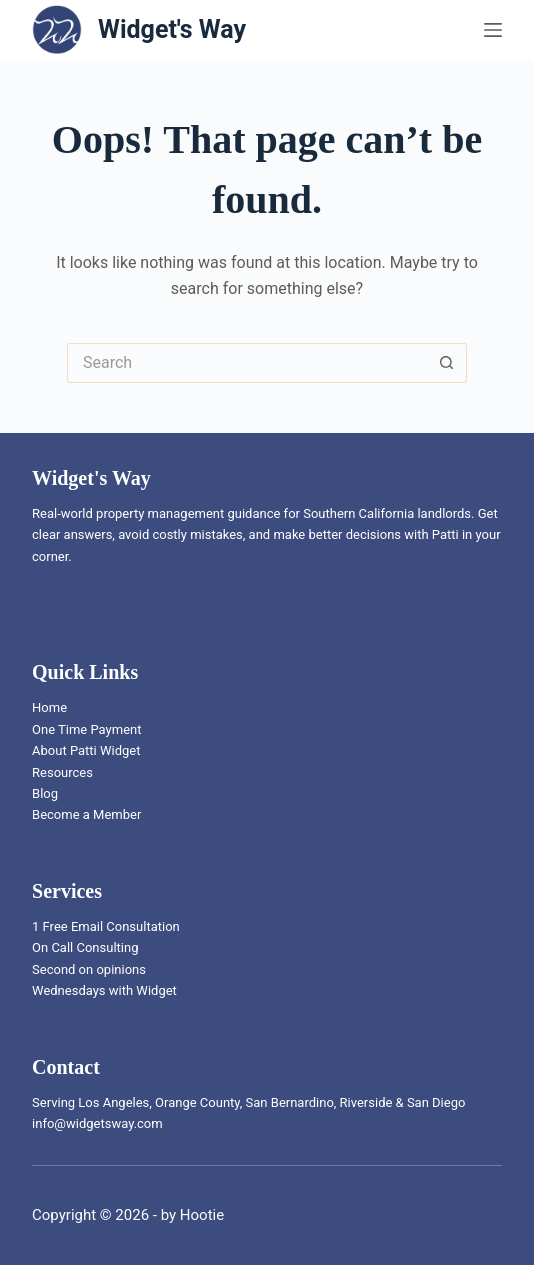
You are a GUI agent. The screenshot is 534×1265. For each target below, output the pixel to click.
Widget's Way (172, 29)
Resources (62, 772)
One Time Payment (86, 729)
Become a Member (86, 814)
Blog (45, 793)
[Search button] (447, 363)
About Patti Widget (86, 750)
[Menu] (493, 30)
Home (49, 707)
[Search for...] (247, 363)
